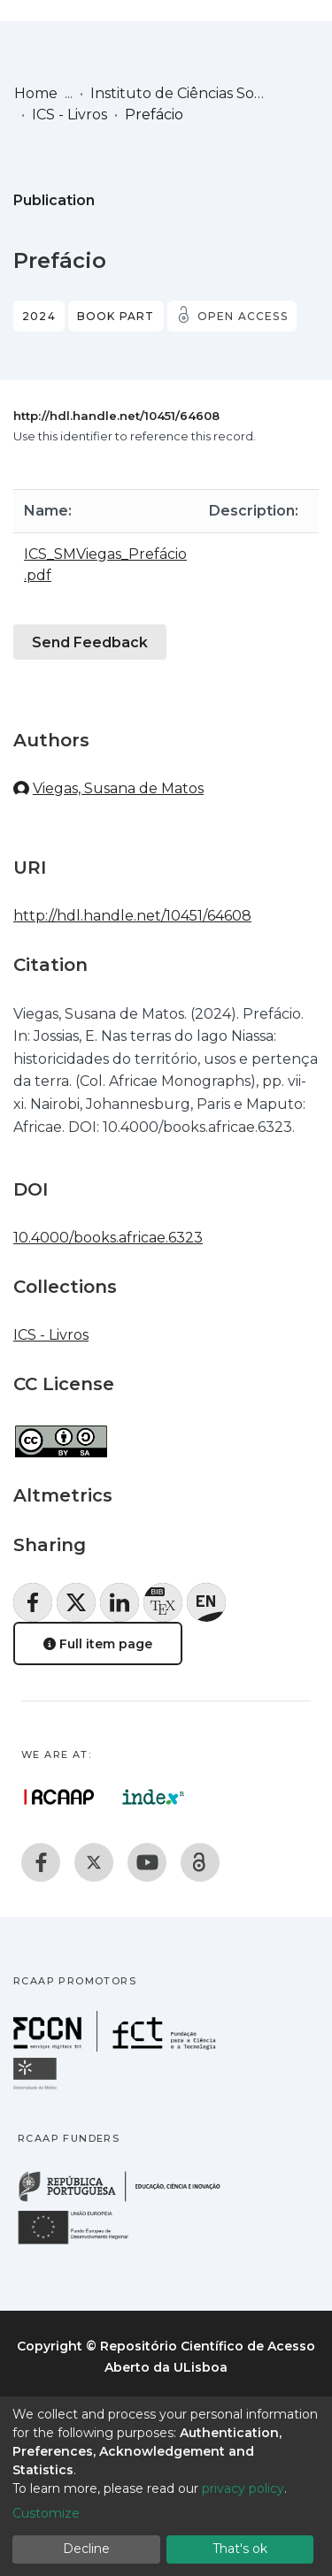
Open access (242, 316)
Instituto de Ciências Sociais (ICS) (178, 93)
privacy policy (243, 2488)
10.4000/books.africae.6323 (108, 1237)
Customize (46, 2513)
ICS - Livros (69, 114)
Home (36, 93)
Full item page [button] (97, 1644)
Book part (116, 316)
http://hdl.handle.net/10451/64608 (116, 416)
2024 (39, 316)
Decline (86, 2549)
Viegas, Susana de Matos (118, 788)
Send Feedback (90, 642)
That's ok (239, 2549)
